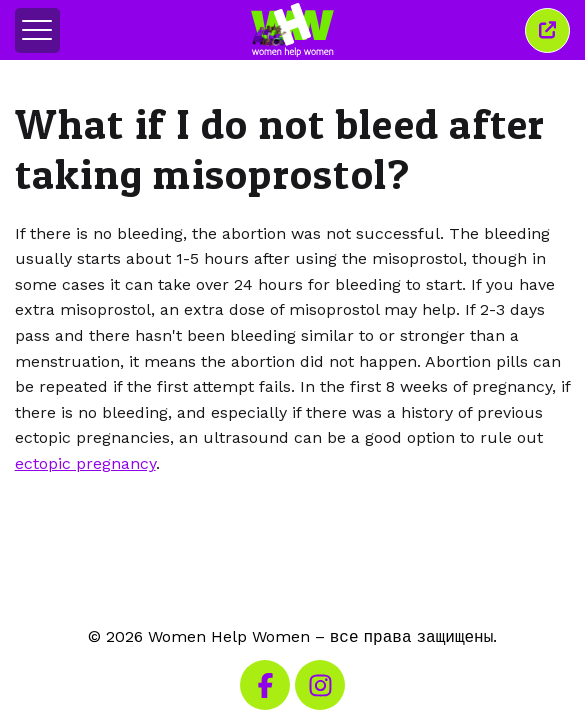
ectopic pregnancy (85, 463)
